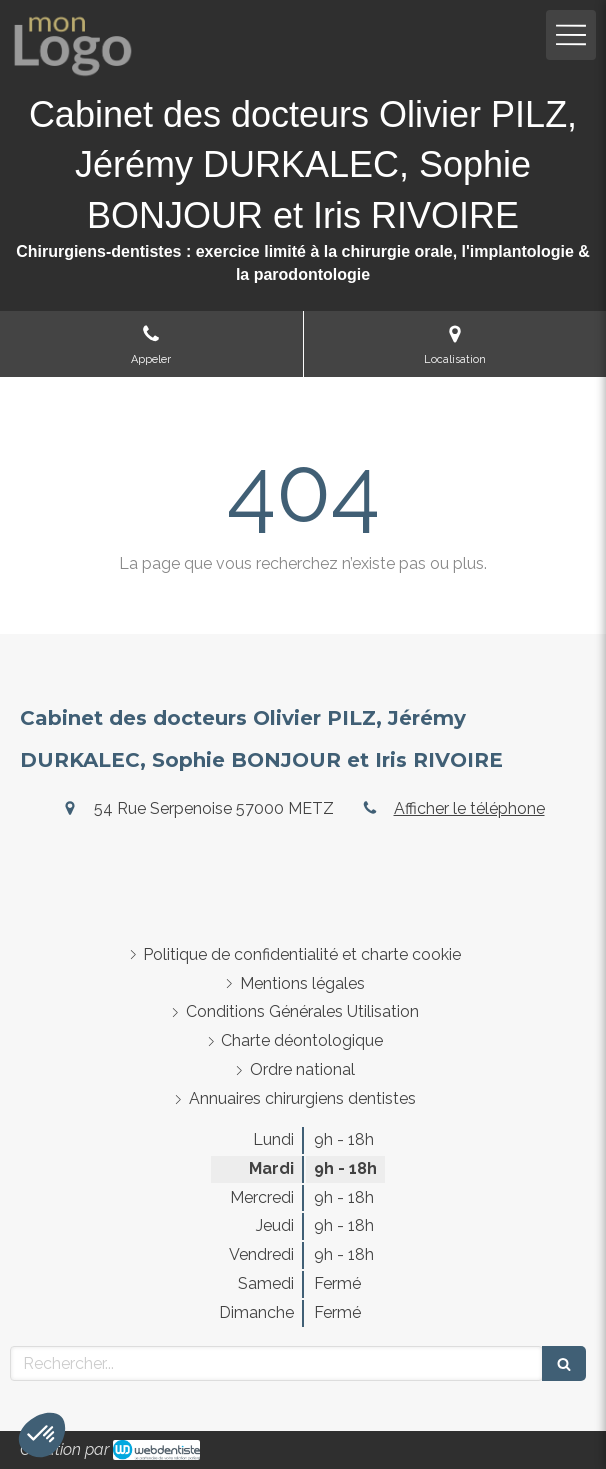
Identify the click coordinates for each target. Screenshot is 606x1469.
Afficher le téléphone (469, 808)
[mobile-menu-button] (571, 35)
